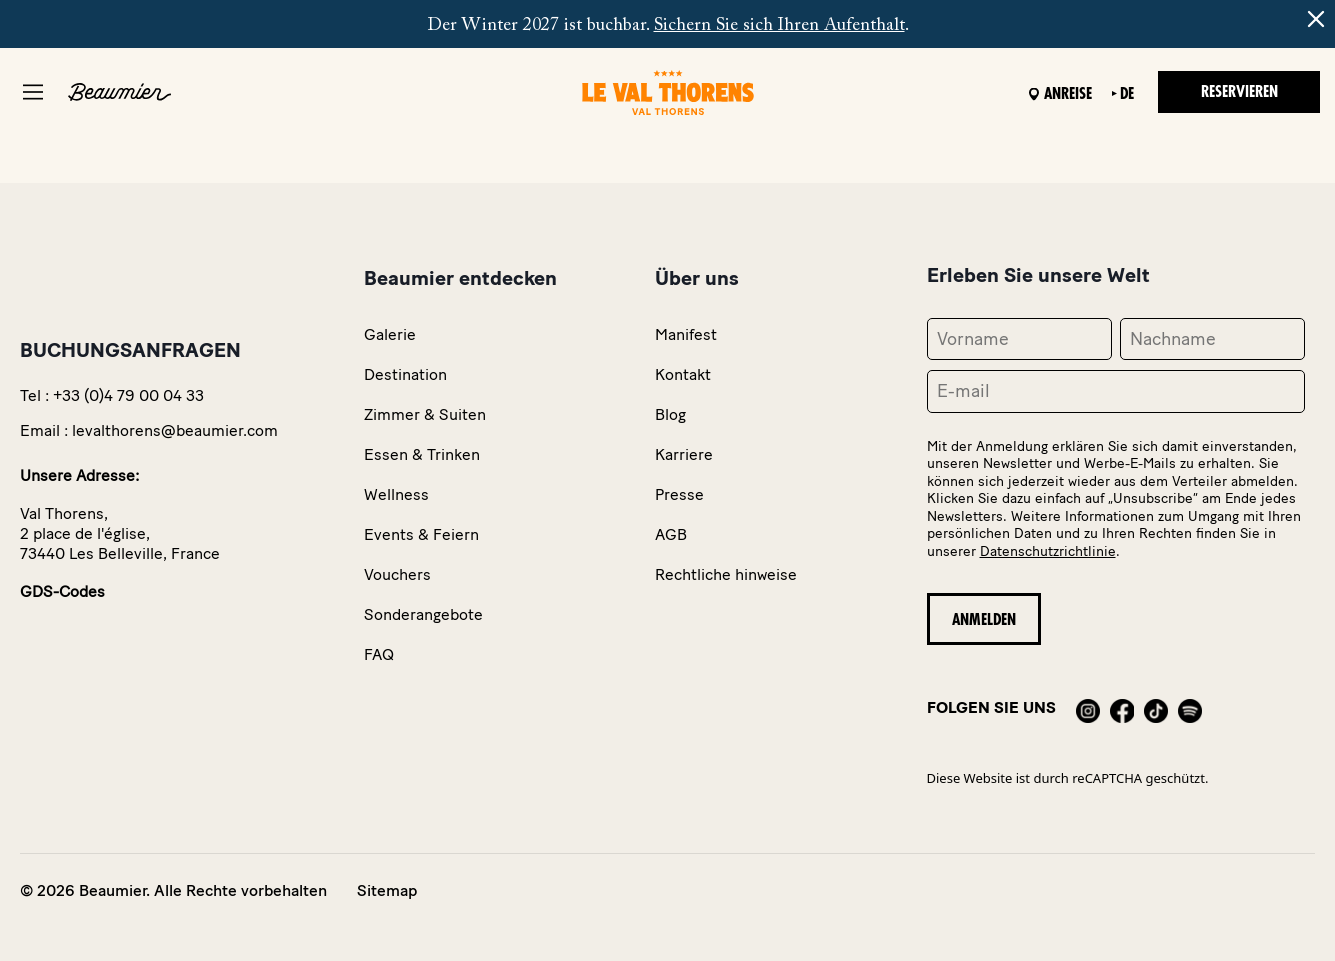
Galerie (390, 334)
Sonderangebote (423, 614)
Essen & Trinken (422, 454)
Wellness (396, 494)
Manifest (686, 334)
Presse (679, 494)
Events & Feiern (421, 534)
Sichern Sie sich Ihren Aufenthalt (779, 26)
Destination (405, 374)
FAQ (379, 654)
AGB (671, 534)
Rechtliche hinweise (726, 574)
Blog (670, 414)
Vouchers (397, 574)
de (1127, 94)
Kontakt (683, 374)
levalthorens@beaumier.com (175, 430)
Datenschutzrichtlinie (1048, 551)
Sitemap (387, 890)
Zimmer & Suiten (425, 414)
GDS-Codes (62, 591)
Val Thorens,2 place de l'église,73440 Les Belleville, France (120, 533)
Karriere (684, 454)
